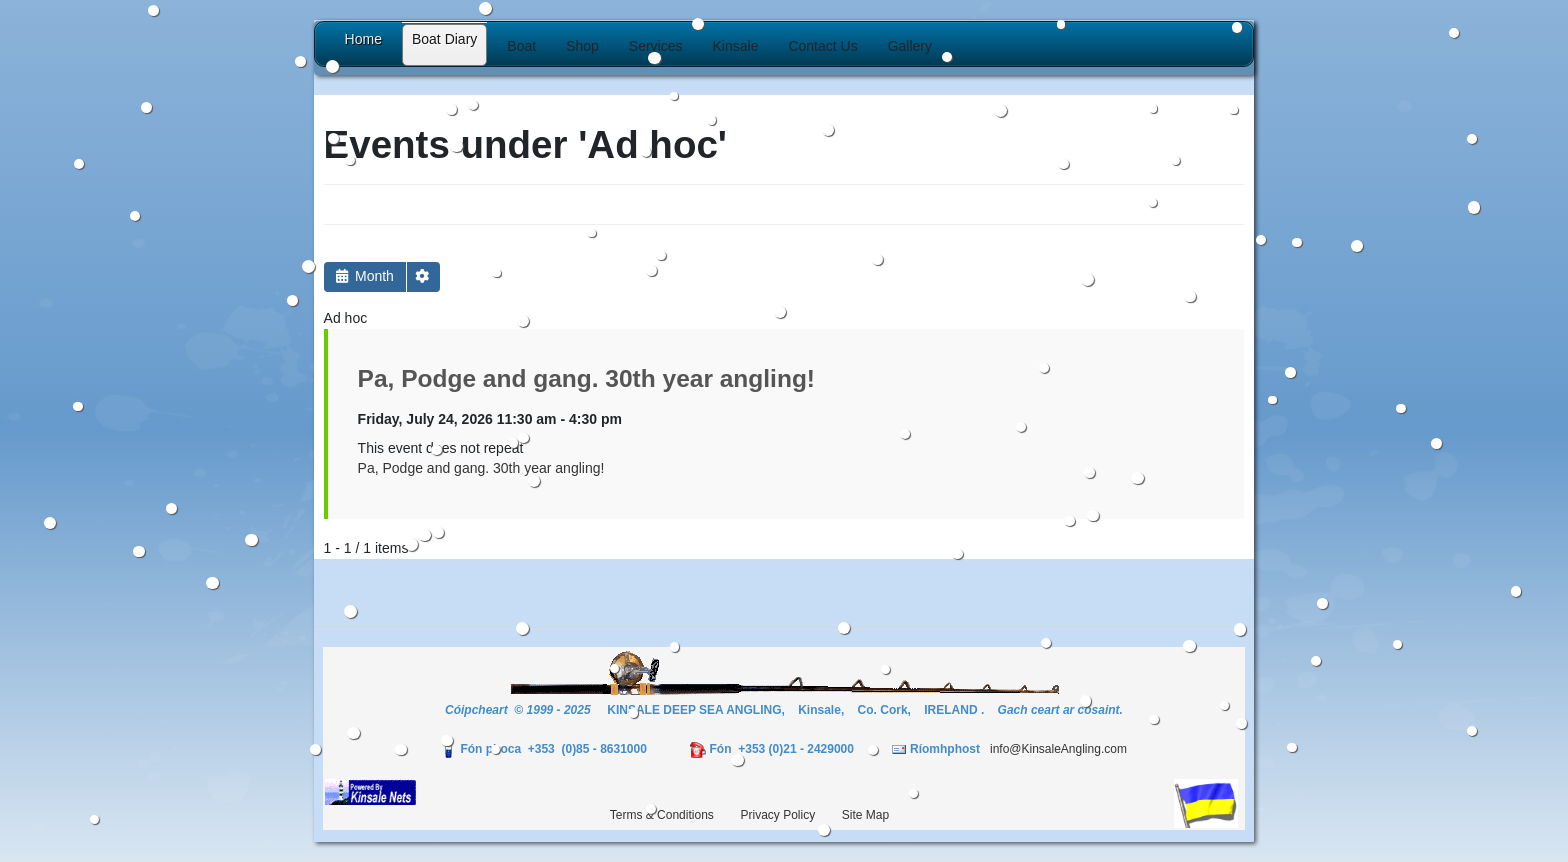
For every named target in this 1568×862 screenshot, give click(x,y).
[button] (521, 46)
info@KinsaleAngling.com (1058, 749)
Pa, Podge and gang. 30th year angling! (586, 378)
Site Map (865, 815)
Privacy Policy (777, 815)
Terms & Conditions (662, 815)
